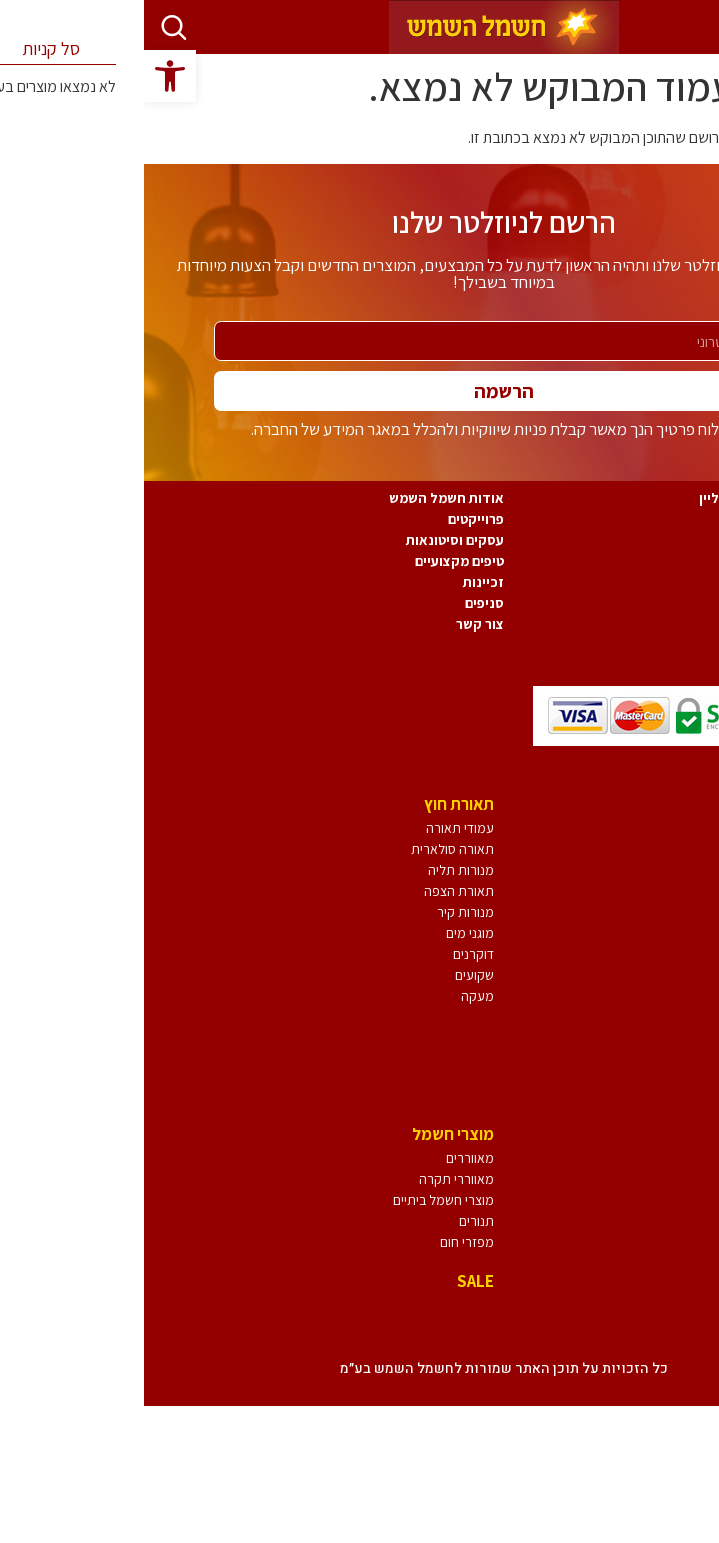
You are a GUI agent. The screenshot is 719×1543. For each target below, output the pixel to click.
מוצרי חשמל (309, 1134)
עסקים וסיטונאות (311, 540)
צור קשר (336, 624)
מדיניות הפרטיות (660, 540)
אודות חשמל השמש (302, 498)
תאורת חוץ (315, 804)
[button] (26, 76)
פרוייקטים (332, 519)
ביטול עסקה (674, 561)
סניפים (340, 603)
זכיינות (339, 582)
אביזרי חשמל (655, 1323)
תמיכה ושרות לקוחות (648, 645)
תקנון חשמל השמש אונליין (632, 498)
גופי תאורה (664, 804)
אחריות (688, 582)
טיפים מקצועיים (315, 561)
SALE (331, 1281)
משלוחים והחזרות (657, 519)
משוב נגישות (673, 624)
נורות (682, 1134)
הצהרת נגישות (667, 603)
